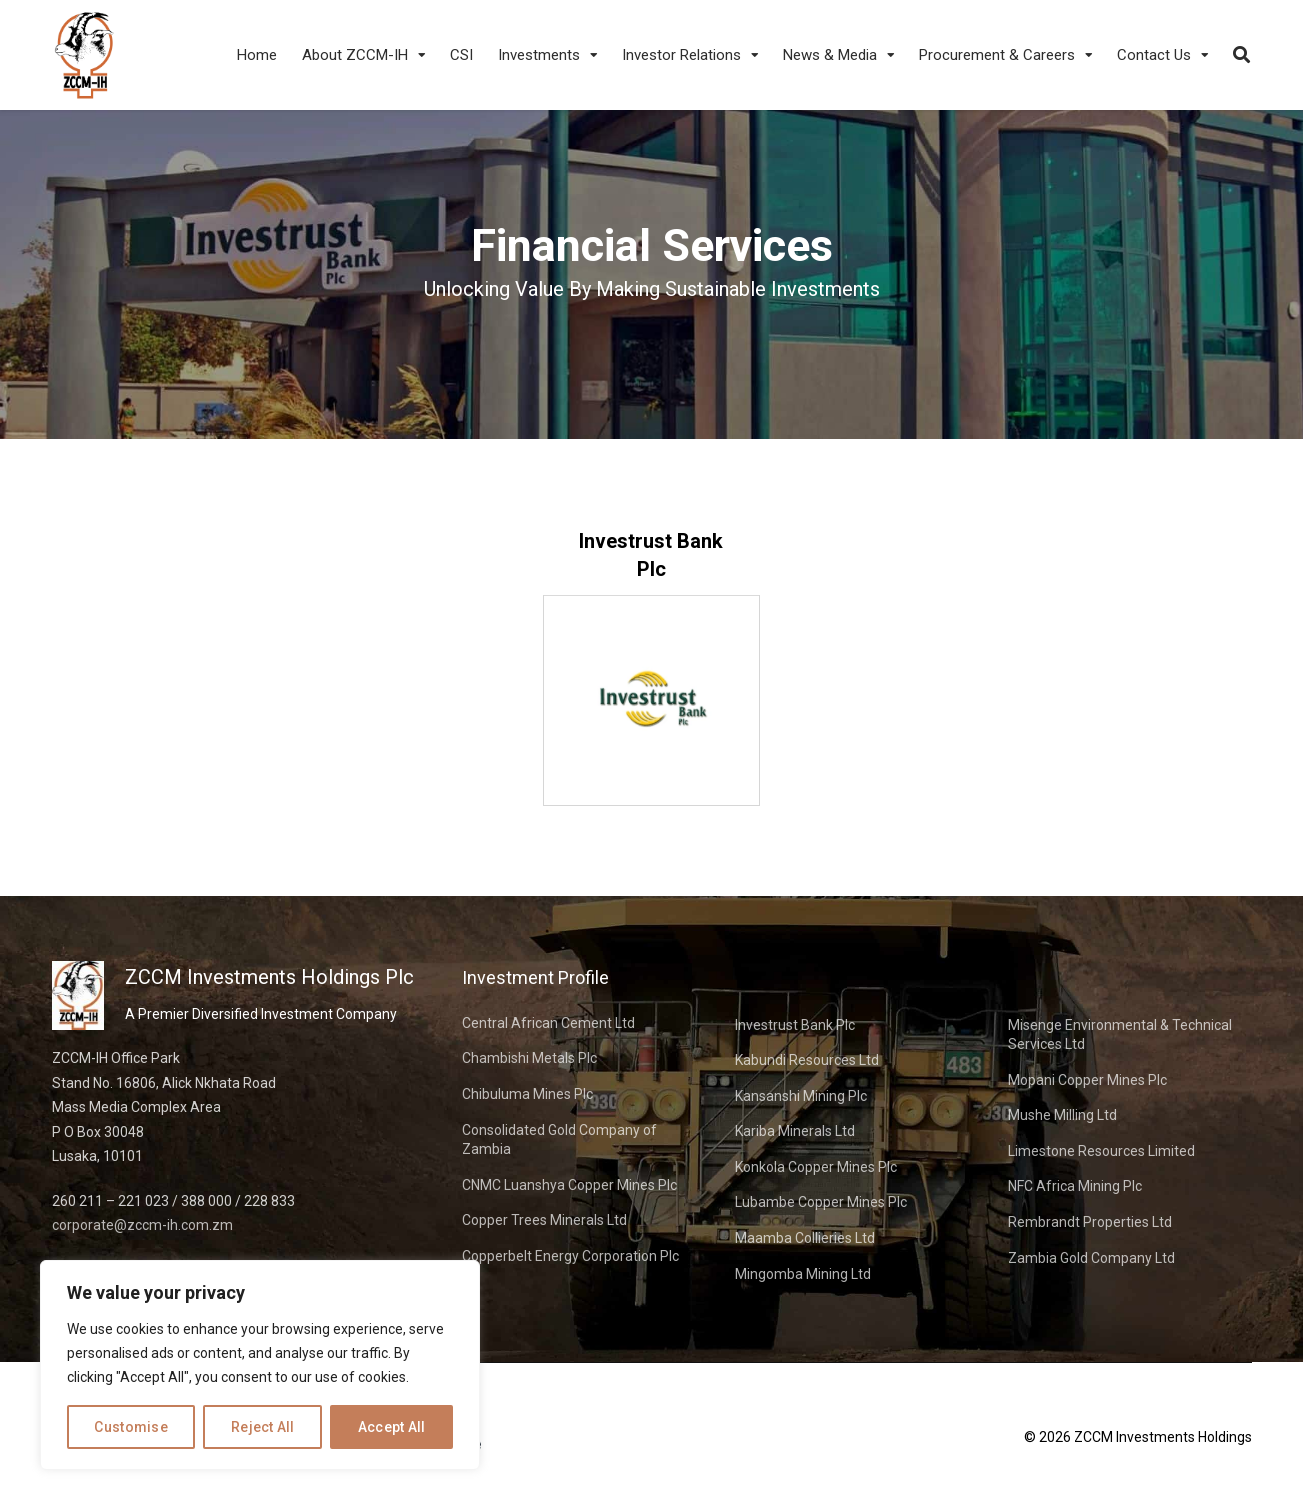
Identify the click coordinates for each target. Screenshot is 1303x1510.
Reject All (263, 1427)
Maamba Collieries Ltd (805, 1238)
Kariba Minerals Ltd (795, 1131)
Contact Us (1154, 55)
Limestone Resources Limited (1101, 1151)
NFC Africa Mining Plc (1075, 1186)
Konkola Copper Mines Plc (816, 1167)
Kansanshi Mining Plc (801, 1096)
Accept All (392, 1427)
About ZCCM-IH (355, 55)
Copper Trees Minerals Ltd (544, 1220)
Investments (539, 55)
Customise (131, 1427)
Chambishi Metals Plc (529, 1058)
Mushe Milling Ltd (1062, 1115)
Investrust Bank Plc (795, 1025)
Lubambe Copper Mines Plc (821, 1202)
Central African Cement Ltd (548, 1023)
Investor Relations (681, 55)
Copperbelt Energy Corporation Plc (570, 1256)
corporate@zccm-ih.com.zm (142, 1225)
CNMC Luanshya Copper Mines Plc (569, 1185)
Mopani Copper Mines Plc (1087, 1080)
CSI (461, 55)
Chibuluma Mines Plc (527, 1094)
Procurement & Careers (997, 55)
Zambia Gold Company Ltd (1091, 1258)
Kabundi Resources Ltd (807, 1060)
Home (257, 55)
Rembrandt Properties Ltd (1090, 1222)
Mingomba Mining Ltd (803, 1274)
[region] (260, 1365)
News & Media (830, 55)
